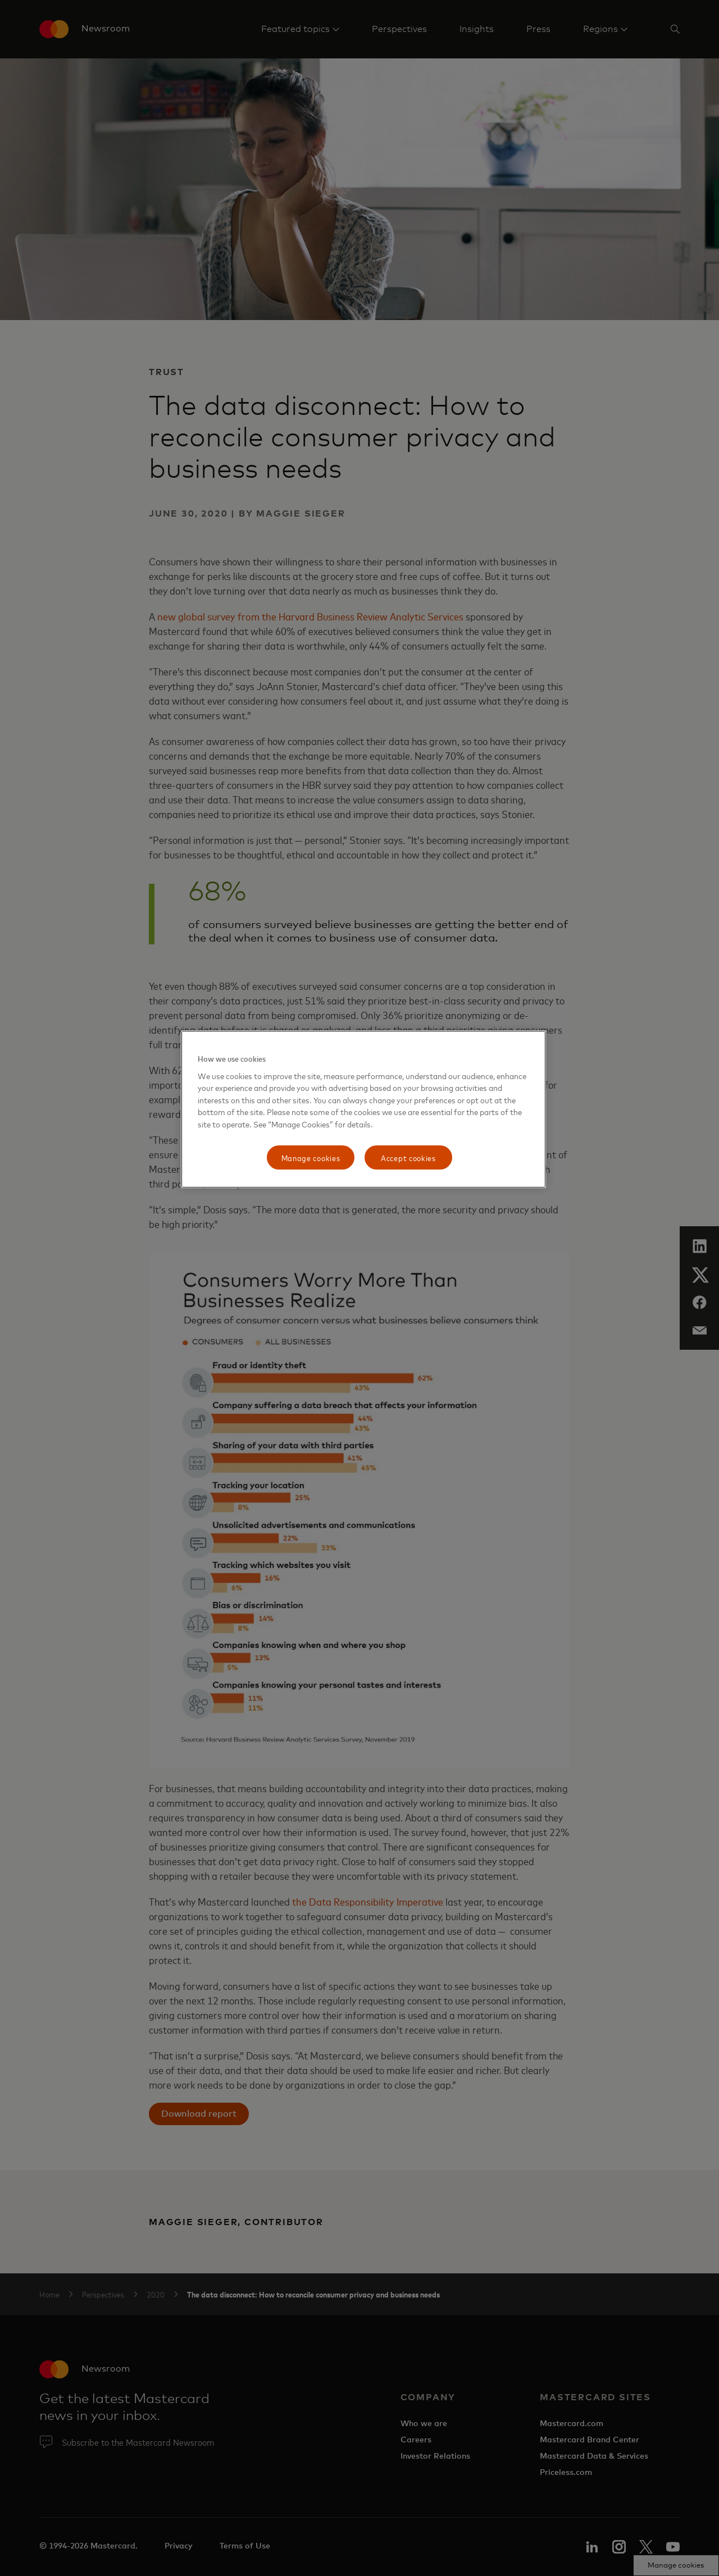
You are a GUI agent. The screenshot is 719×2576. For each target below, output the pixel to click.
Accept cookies (408, 1157)
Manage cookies (310, 1157)
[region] (363, 1109)
